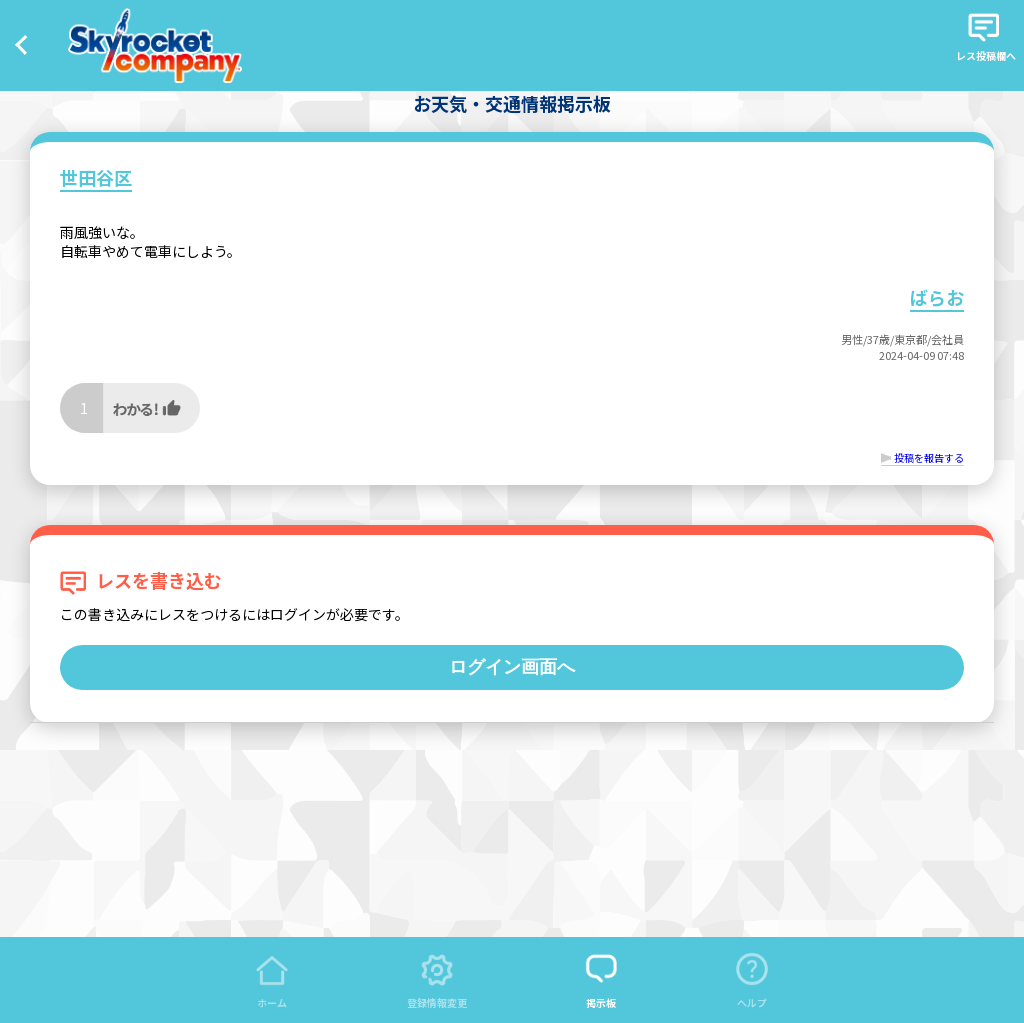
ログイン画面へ (512, 667)
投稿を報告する (929, 457)
